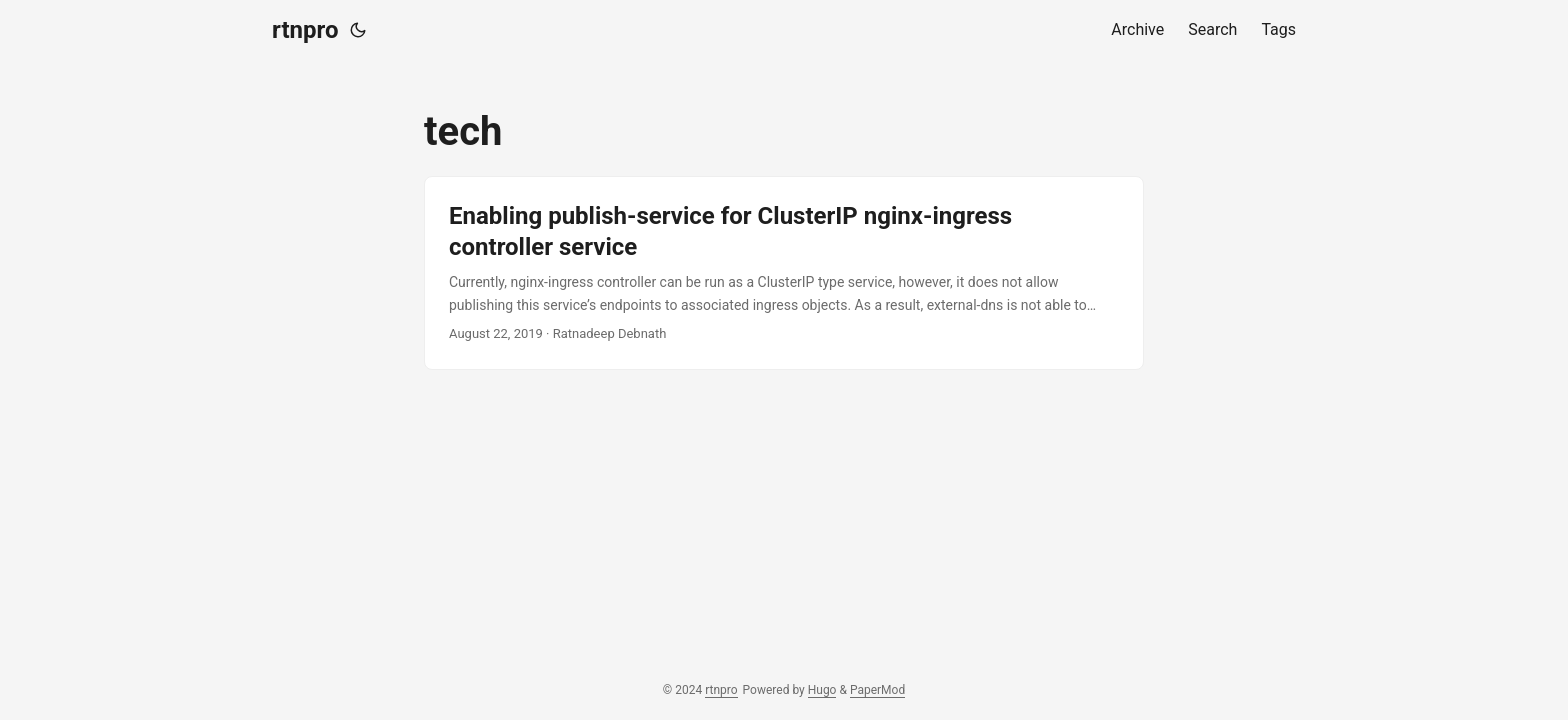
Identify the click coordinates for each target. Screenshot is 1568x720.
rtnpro (305, 30)
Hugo (822, 690)
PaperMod (877, 690)
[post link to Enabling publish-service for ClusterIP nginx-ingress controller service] (784, 273)
